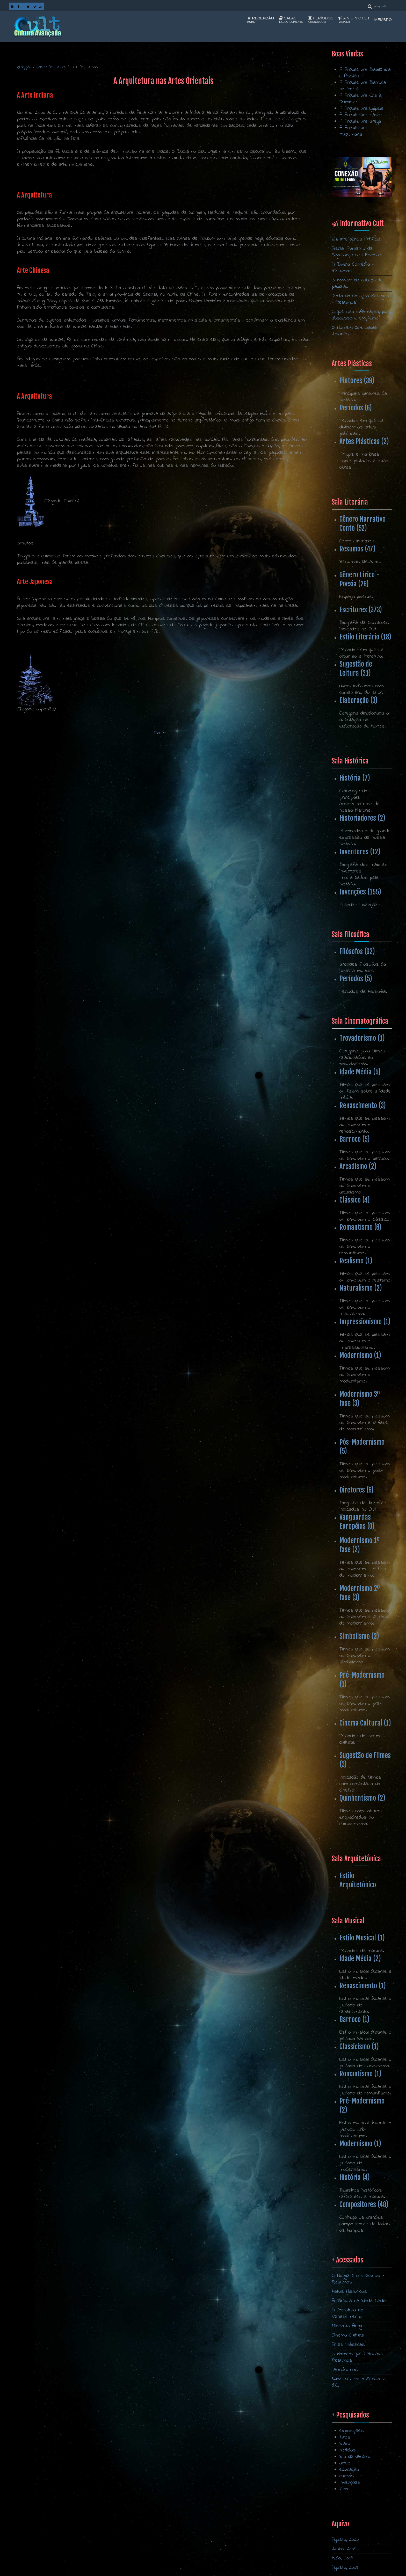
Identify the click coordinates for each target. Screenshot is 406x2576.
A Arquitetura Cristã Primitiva (360, 99)
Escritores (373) (360, 610)
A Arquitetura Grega (360, 121)
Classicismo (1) (359, 2046)
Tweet (159, 733)
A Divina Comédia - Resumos (353, 268)
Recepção (260, 20)
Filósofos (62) (357, 951)
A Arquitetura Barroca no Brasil (362, 86)
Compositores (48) (363, 2204)
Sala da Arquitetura (51, 67)
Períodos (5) (355, 978)
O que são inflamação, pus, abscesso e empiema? (361, 315)
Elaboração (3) (358, 700)
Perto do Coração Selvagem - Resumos (361, 299)
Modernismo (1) (360, 1355)
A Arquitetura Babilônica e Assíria (365, 73)
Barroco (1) (354, 2019)
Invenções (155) (360, 892)
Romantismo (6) (360, 1227)
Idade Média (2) (360, 1958)
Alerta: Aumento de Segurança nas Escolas (357, 252)
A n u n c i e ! (353, 20)
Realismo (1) (355, 1261)
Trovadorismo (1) (362, 1038)
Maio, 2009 (342, 2558)
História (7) (354, 778)
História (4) (354, 2177)
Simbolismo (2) (359, 1636)
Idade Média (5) (360, 1072)
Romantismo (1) (360, 2074)
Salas (291, 20)
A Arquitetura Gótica (360, 115)
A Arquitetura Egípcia (361, 108)
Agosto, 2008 (345, 2567)
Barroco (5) (354, 1139)
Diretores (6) (356, 1490)
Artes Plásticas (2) (364, 441)
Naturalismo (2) (360, 1288)
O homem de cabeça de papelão (357, 283)
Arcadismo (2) (357, 1166)
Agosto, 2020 (345, 2539)
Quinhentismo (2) (362, 1798)
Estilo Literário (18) (365, 637)
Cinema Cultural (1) (365, 1723)
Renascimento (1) (362, 1986)
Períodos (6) (355, 408)
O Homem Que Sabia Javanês (354, 331)
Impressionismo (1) (364, 1322)
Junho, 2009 (344, 2549)
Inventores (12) (359, 852)
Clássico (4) (354, 1200)
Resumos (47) (357, 549)
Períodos (320, 20)
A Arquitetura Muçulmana (353, 131)
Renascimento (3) (362, 1105)
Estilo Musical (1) (362, 1938)
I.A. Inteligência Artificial (356, 239)
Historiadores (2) (362, 818)
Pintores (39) (356, 380)
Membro (383, 19)
